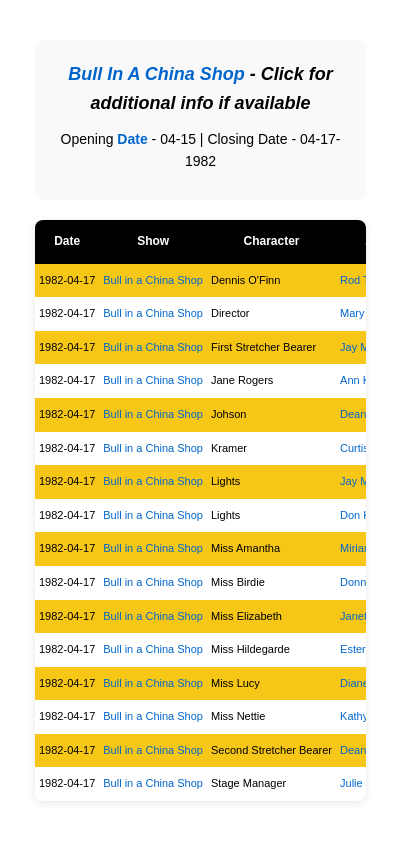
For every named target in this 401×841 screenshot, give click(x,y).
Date (132, 139)
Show (153, 241)
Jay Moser (365, 347)
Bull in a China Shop (153, 280)
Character (271, 241)
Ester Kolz (365, 649)
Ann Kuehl (365, 380)
